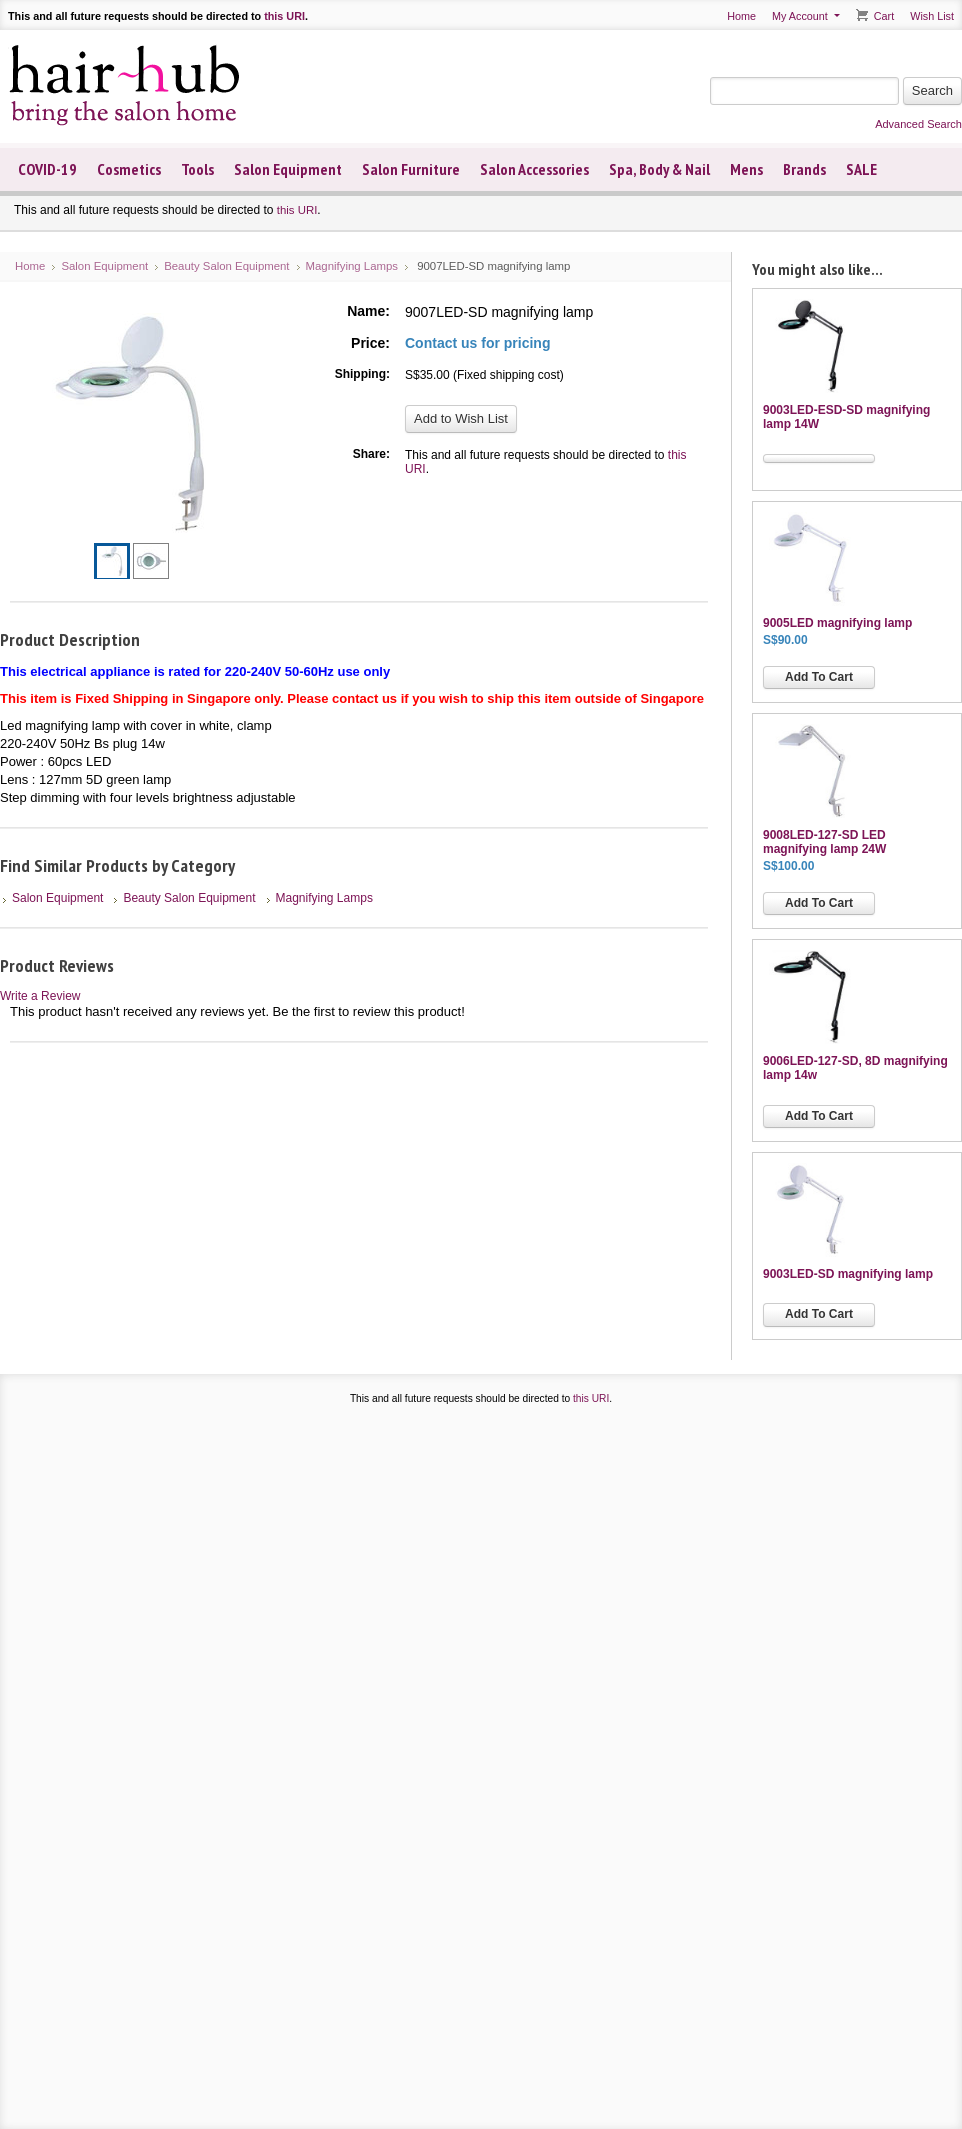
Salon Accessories (534, 169)
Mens (746, 169)
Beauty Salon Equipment (226, 266)
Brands (804, 169)
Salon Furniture (411, 169)
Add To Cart (819, 677)
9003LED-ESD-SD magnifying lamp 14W (846, 417)
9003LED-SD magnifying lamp (848, 1274)
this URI (284, 16)
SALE (861, 169)
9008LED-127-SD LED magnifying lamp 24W (824, 842)
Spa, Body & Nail (659, 169)
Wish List (932, 16)
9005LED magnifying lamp (837, 623)
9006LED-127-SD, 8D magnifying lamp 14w (855, 1068)
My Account (800, 16)
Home (741, 16)
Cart (884, 16)
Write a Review (40, 996)
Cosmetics (129, 169)
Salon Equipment (288, 169)
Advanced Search (918, 124)
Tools (197, 169)
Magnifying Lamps (352, 266)
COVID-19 (47, 169)
